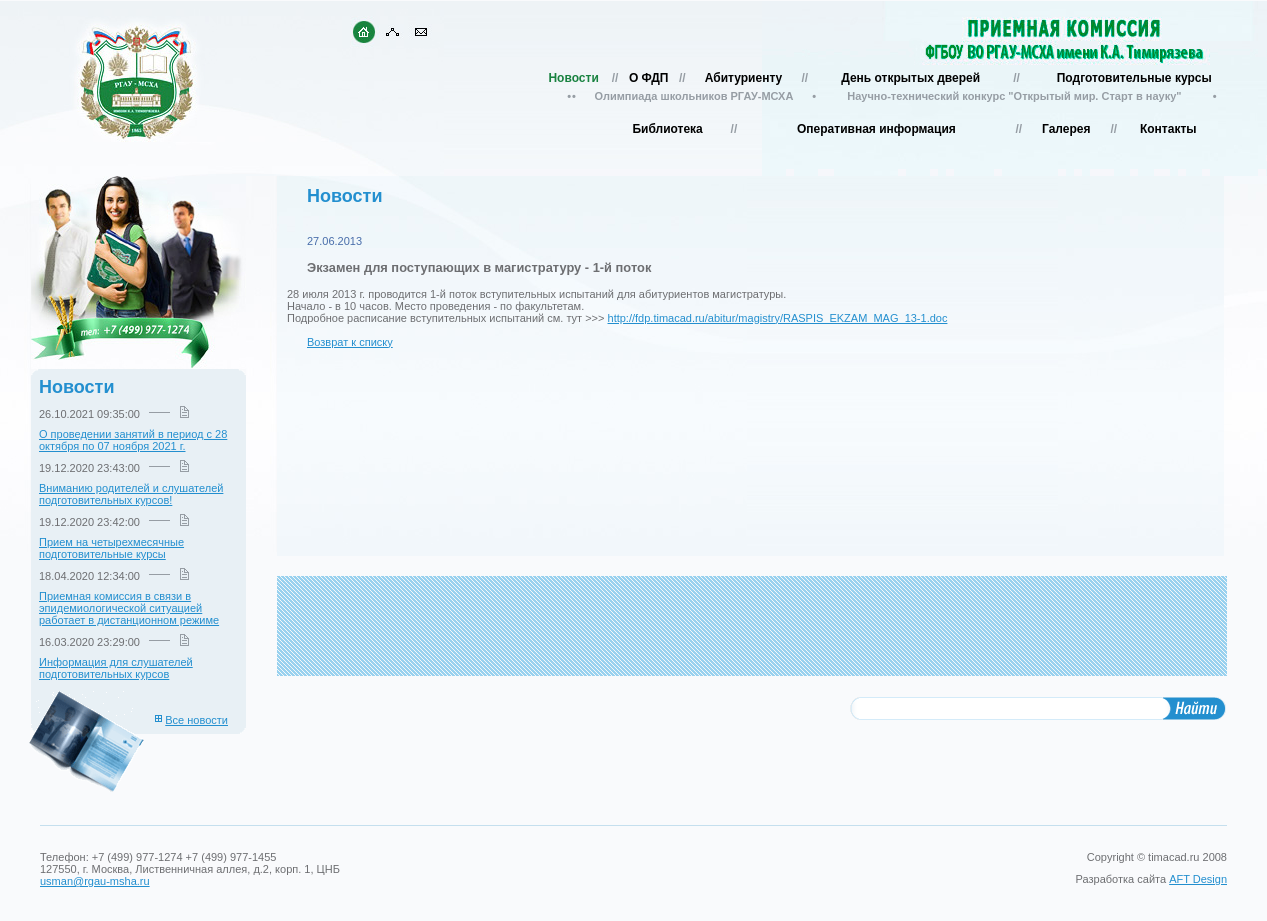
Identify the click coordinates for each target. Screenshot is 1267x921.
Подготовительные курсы (1134, 78)
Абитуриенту (743, 78)
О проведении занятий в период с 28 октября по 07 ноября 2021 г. (133, 440)
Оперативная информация (876, 129)
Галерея (1066, 129)
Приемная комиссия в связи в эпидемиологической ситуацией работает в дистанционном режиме (129, 608)
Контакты (1168, 129)
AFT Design (1198, 879)
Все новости (196, 720)
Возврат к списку (350, 342)
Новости (573, 78)
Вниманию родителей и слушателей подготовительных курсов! (131, 494)
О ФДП (648, 78)
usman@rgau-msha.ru (95, 881)
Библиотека (667, 129)
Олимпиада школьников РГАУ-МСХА (694, 96)
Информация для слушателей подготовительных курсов (116, 668)
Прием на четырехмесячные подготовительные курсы (111, 548)
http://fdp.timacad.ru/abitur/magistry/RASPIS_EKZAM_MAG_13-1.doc (778, 318)
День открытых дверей (910, 78)
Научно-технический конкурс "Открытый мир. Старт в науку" (1014, 96)
